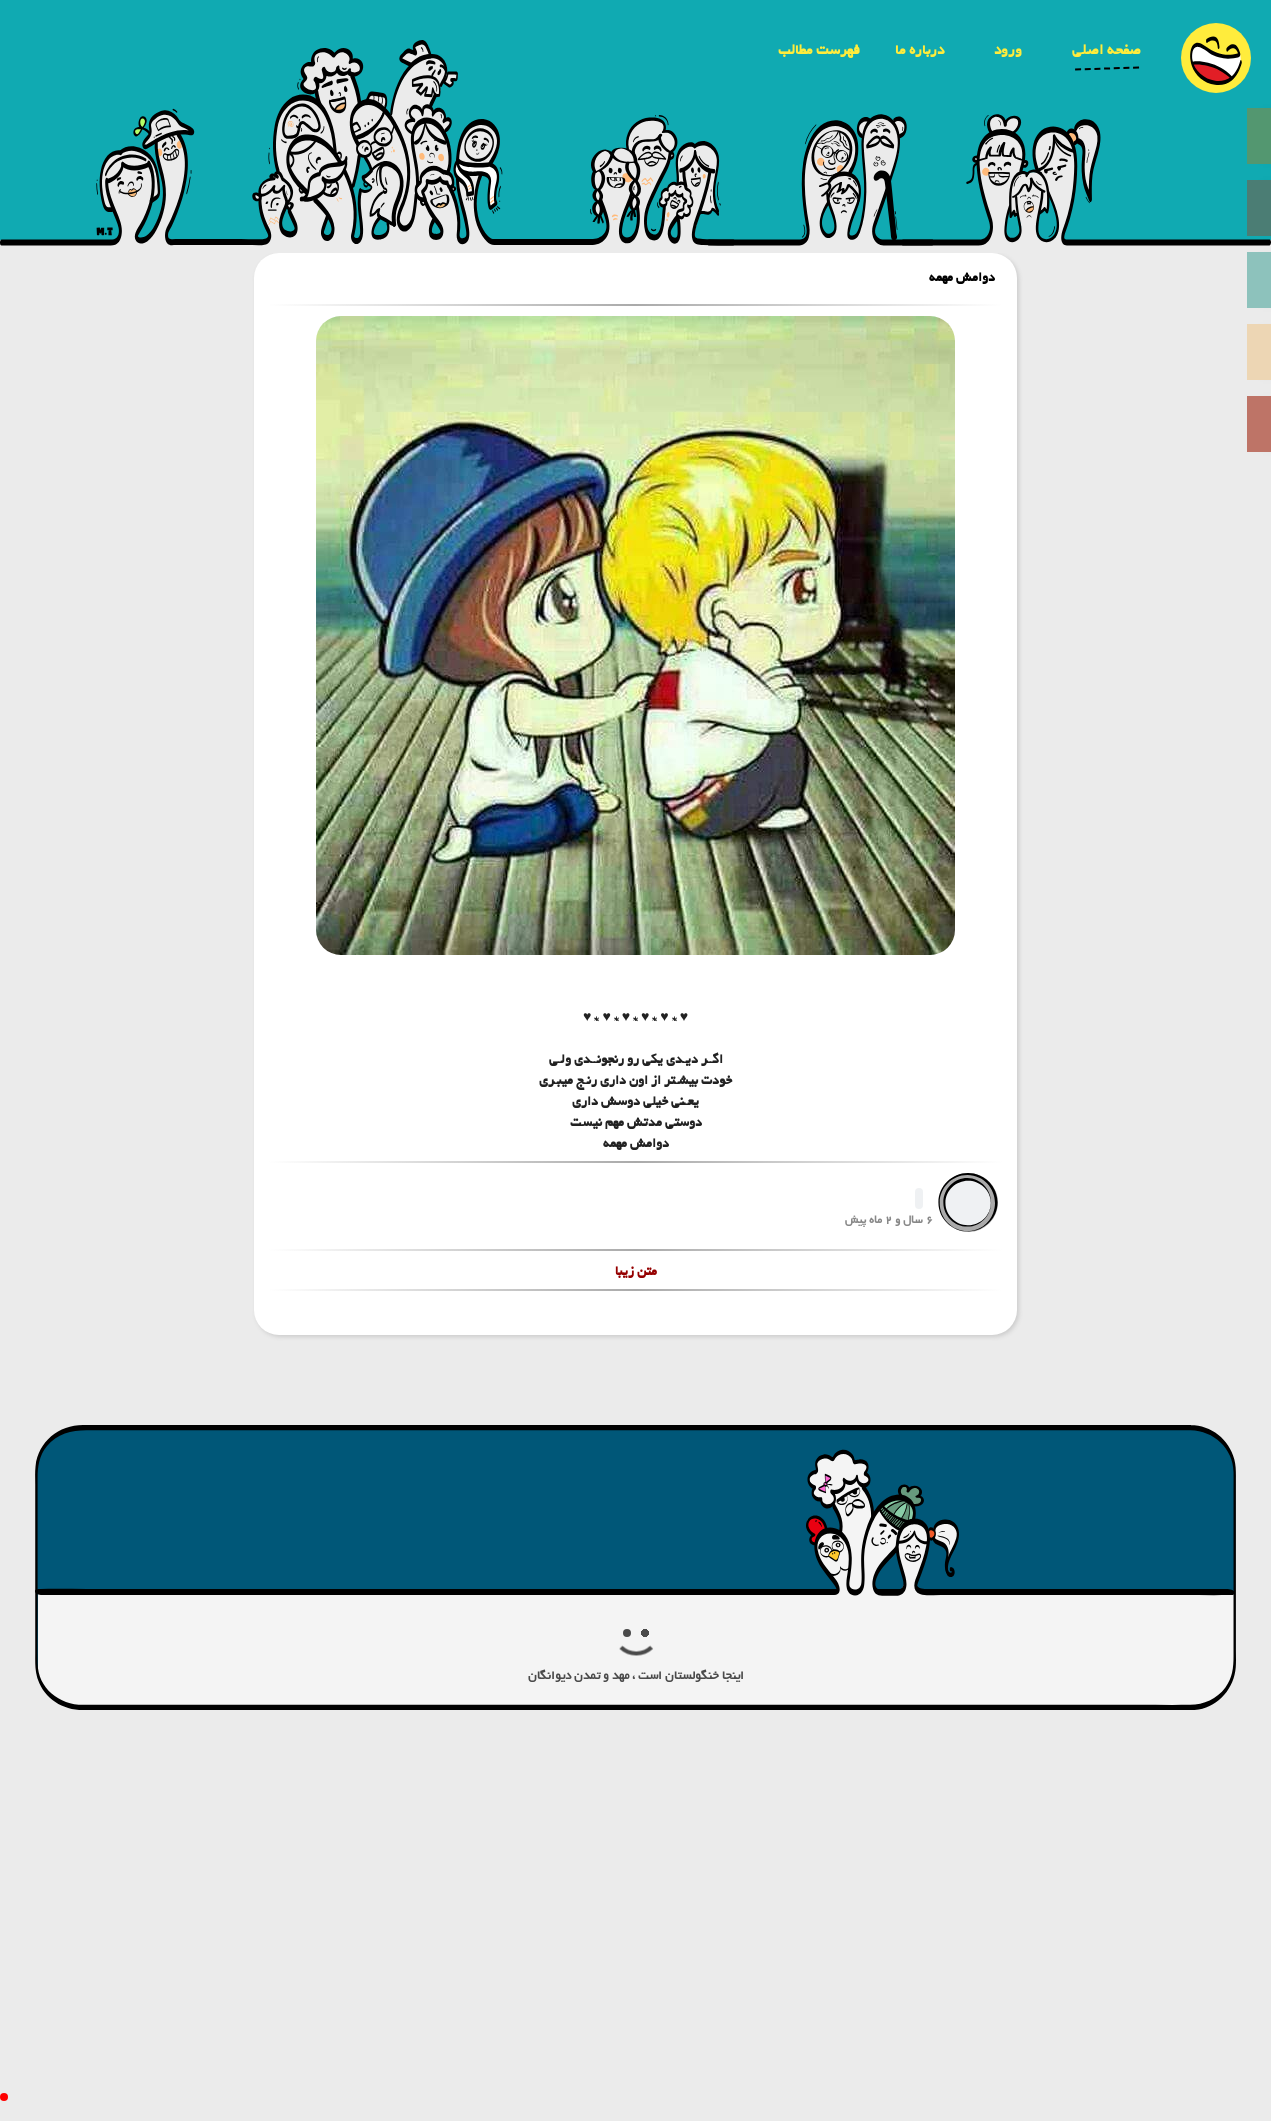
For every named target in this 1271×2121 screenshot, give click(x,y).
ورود (1008, 50)
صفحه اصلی (1106, 50)
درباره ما (919, 50)
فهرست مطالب (819, 50)
